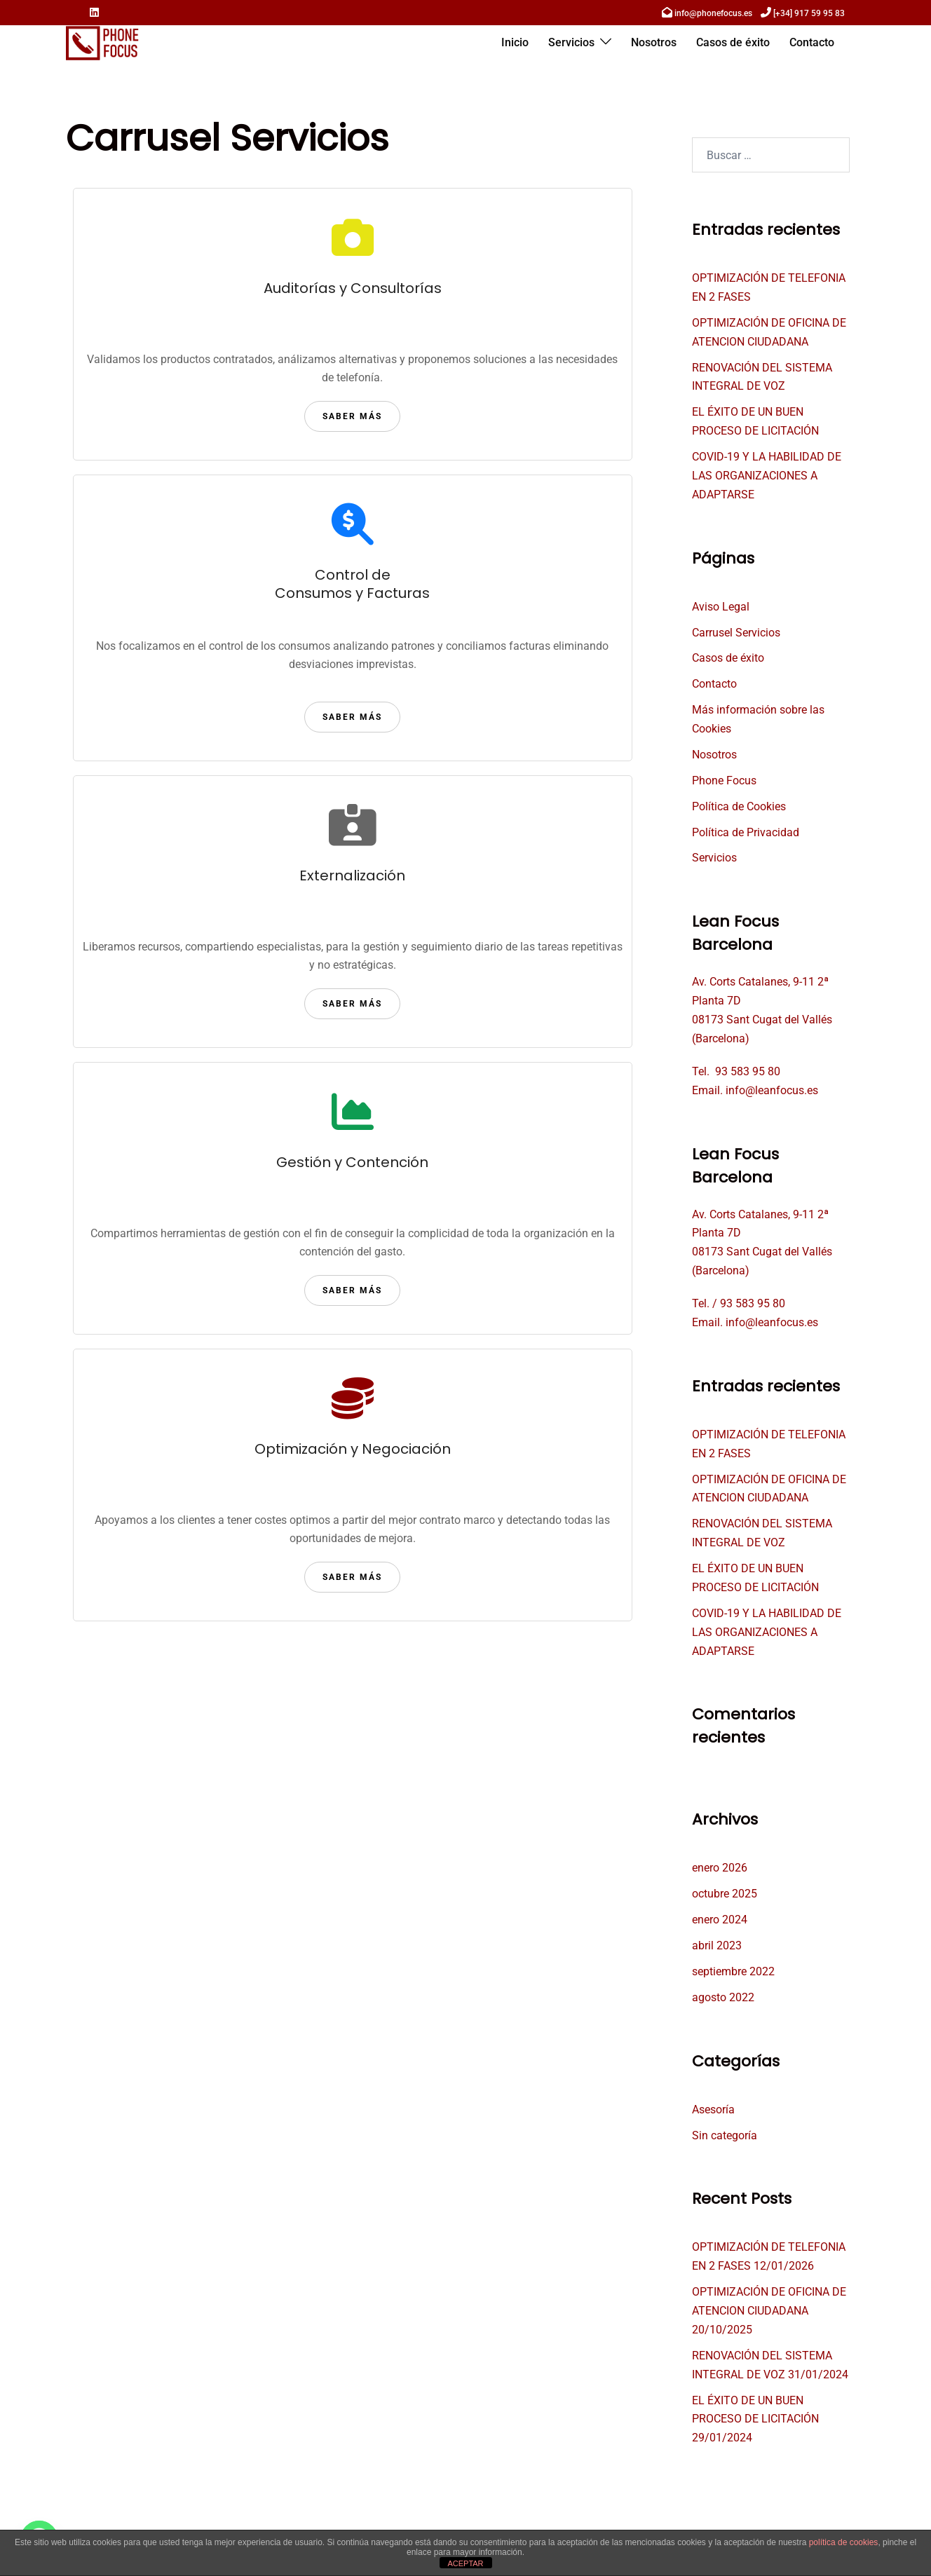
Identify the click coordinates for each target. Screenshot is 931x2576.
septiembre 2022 (733, 1971)
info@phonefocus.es (713, 13)
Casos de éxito (733, 42)
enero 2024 (719, 1919)
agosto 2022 (723, 1997)
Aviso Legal (720, 606)
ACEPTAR (465, 2563)
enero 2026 (719, 1867)
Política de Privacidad (745, 832)
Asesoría (713, 2109)
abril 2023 (717, 1945)
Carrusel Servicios (736, 632)
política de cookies (843, 2542)
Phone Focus (724, 780)
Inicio (515, 42)
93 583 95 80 (747, 1071)
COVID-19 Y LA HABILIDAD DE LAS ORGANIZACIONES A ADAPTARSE (766, 475)
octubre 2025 (724, 1893)
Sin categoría (724, 2135)
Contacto (811, 42)
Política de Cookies (739, 806)
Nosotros (654, 42)
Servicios (571, 42)
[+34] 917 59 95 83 (809, 13)
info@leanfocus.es (772, 1090)
